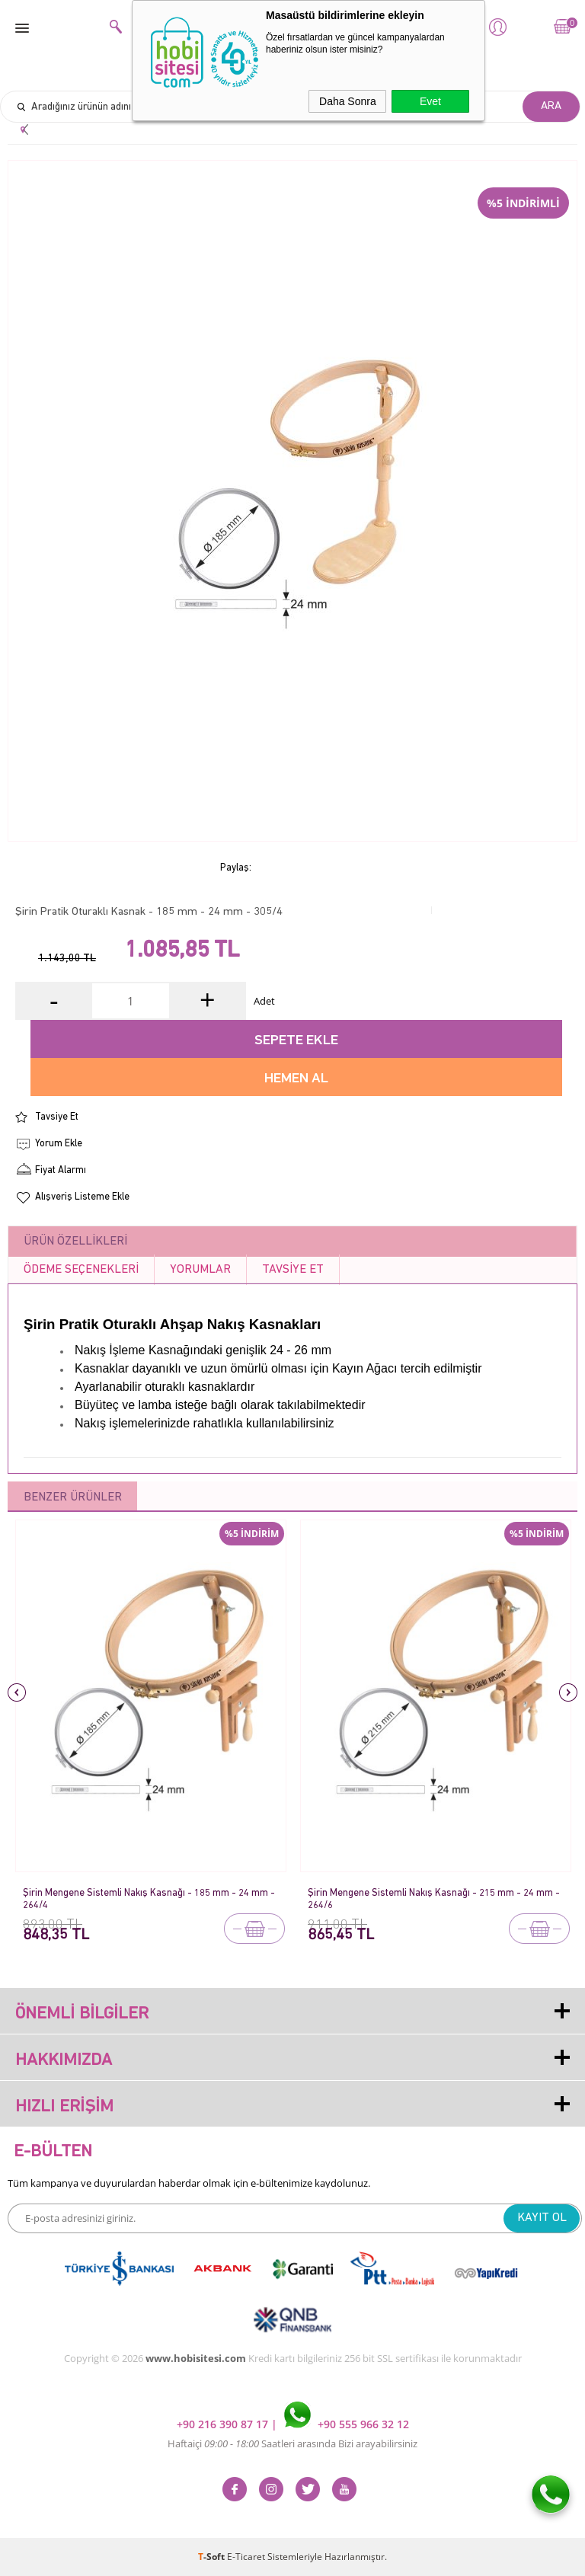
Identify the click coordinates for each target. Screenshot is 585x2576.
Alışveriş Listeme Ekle (82, 1197)
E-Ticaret (246, 2556)
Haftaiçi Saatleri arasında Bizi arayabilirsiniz (292, 2443)
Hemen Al (296, 1079)
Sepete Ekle (296, 1041)
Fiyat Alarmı (60, 1170)
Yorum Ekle (58, 1144)
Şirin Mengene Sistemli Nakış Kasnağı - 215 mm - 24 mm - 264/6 (434, 1899)
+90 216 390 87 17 (224, 2424)
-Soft (212, 2556)
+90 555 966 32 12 (346, 2424)
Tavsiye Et (56, 1117)
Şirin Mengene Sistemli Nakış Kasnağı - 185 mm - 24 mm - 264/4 (149, 1899)
